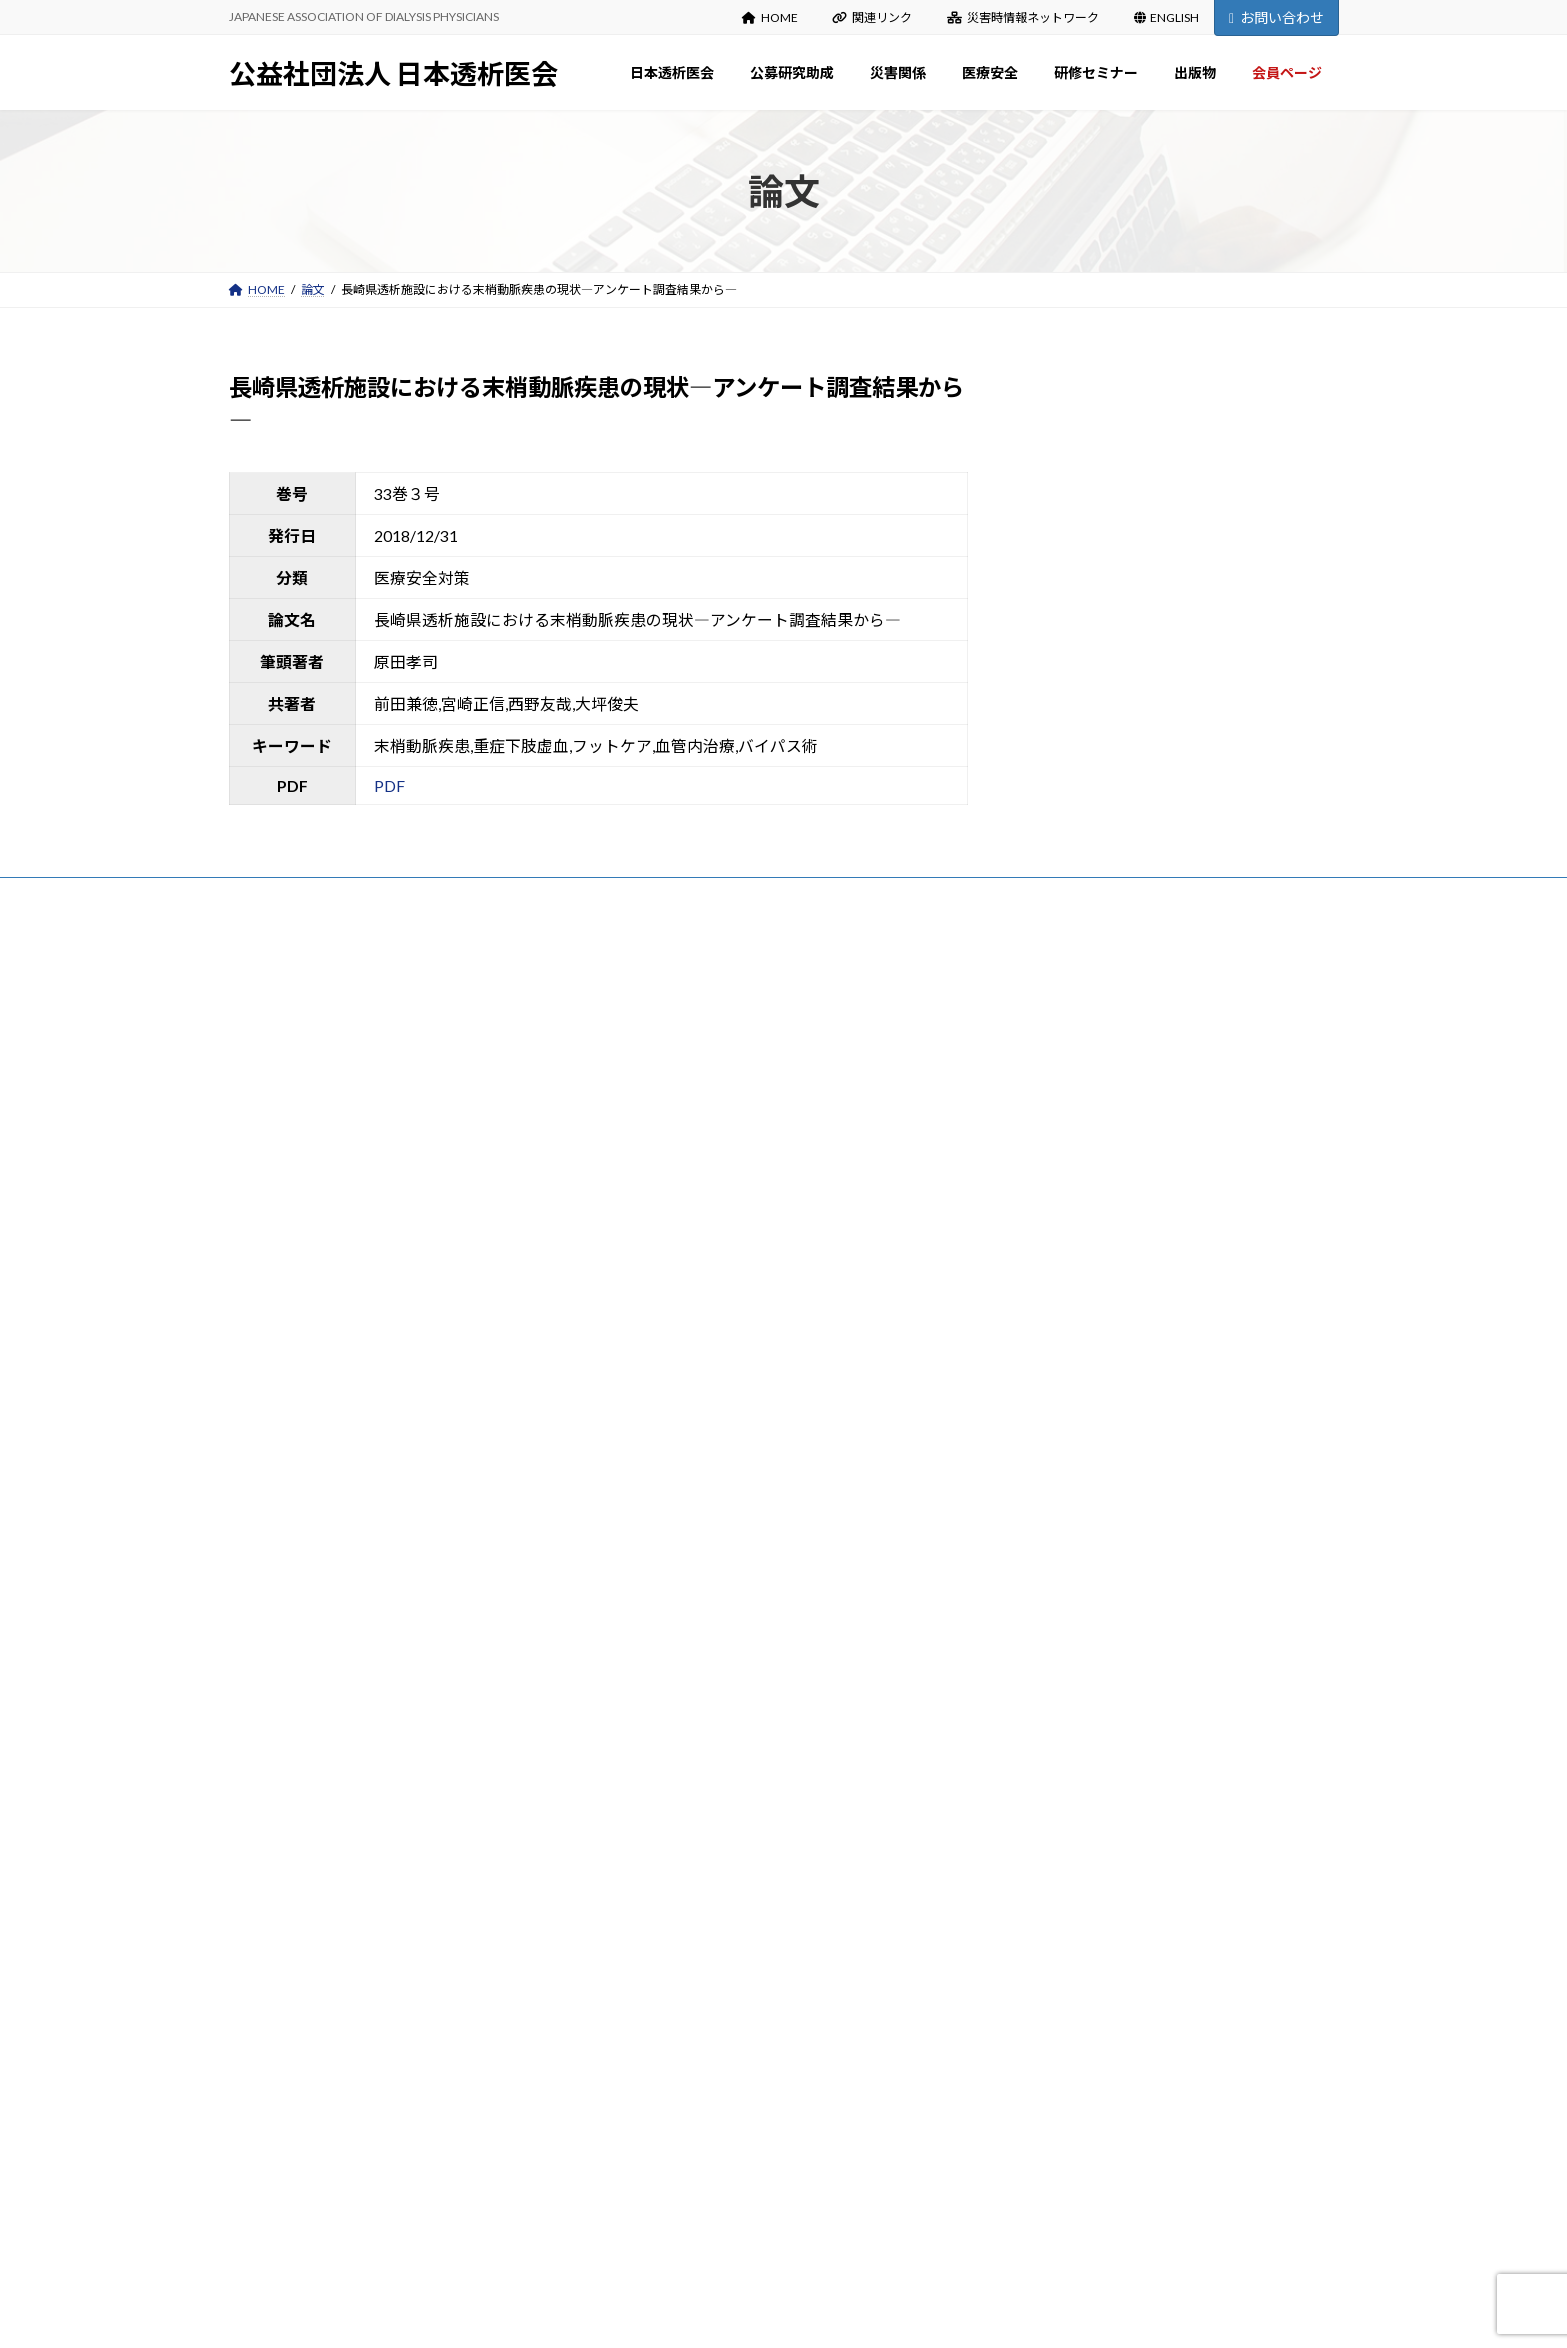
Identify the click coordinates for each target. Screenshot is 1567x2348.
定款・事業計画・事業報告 (705, 1230)
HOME (770, 17)
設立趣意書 (663, 1151)
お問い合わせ (1276, 17)
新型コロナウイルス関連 (699, 1820)
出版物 (639, 2017)
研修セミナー (657, 1860)
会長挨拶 (657, 1072)
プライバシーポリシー (308, 900)
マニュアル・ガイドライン (705, 2175)
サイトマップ (443, 900)
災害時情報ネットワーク (1023, 17)
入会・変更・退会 (681, 1308)
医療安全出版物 (675, 1781)
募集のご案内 (669, 1387)
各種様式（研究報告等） (699, 1466)
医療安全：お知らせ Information (720, 1741)
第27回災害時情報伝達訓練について (1104, 1042)
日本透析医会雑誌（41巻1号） (1089, 1136)
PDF (389, 785)
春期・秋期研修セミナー (699, 1899)
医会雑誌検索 (669, 2096)
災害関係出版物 (675, 1584)
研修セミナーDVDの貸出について (723, 1978)
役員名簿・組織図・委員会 (705, 1190)
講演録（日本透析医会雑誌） (711, 1938)
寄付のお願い (669, 1269)
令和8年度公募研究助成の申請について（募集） (1136, 1073)
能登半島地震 (669, 1623)
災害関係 (645, 1505)
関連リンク (872, 17)
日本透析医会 (657, 1033)
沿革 (645, 1111)
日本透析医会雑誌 (681, 2056)
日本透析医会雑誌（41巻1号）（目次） (1110, 1105)
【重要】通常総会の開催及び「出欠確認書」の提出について (1169, 1167)
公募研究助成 (657, 1348)
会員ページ (651, 2214)
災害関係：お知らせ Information (720, 1545)
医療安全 (645, 1702)
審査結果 (657, 1426)
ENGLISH (1167, 17)
